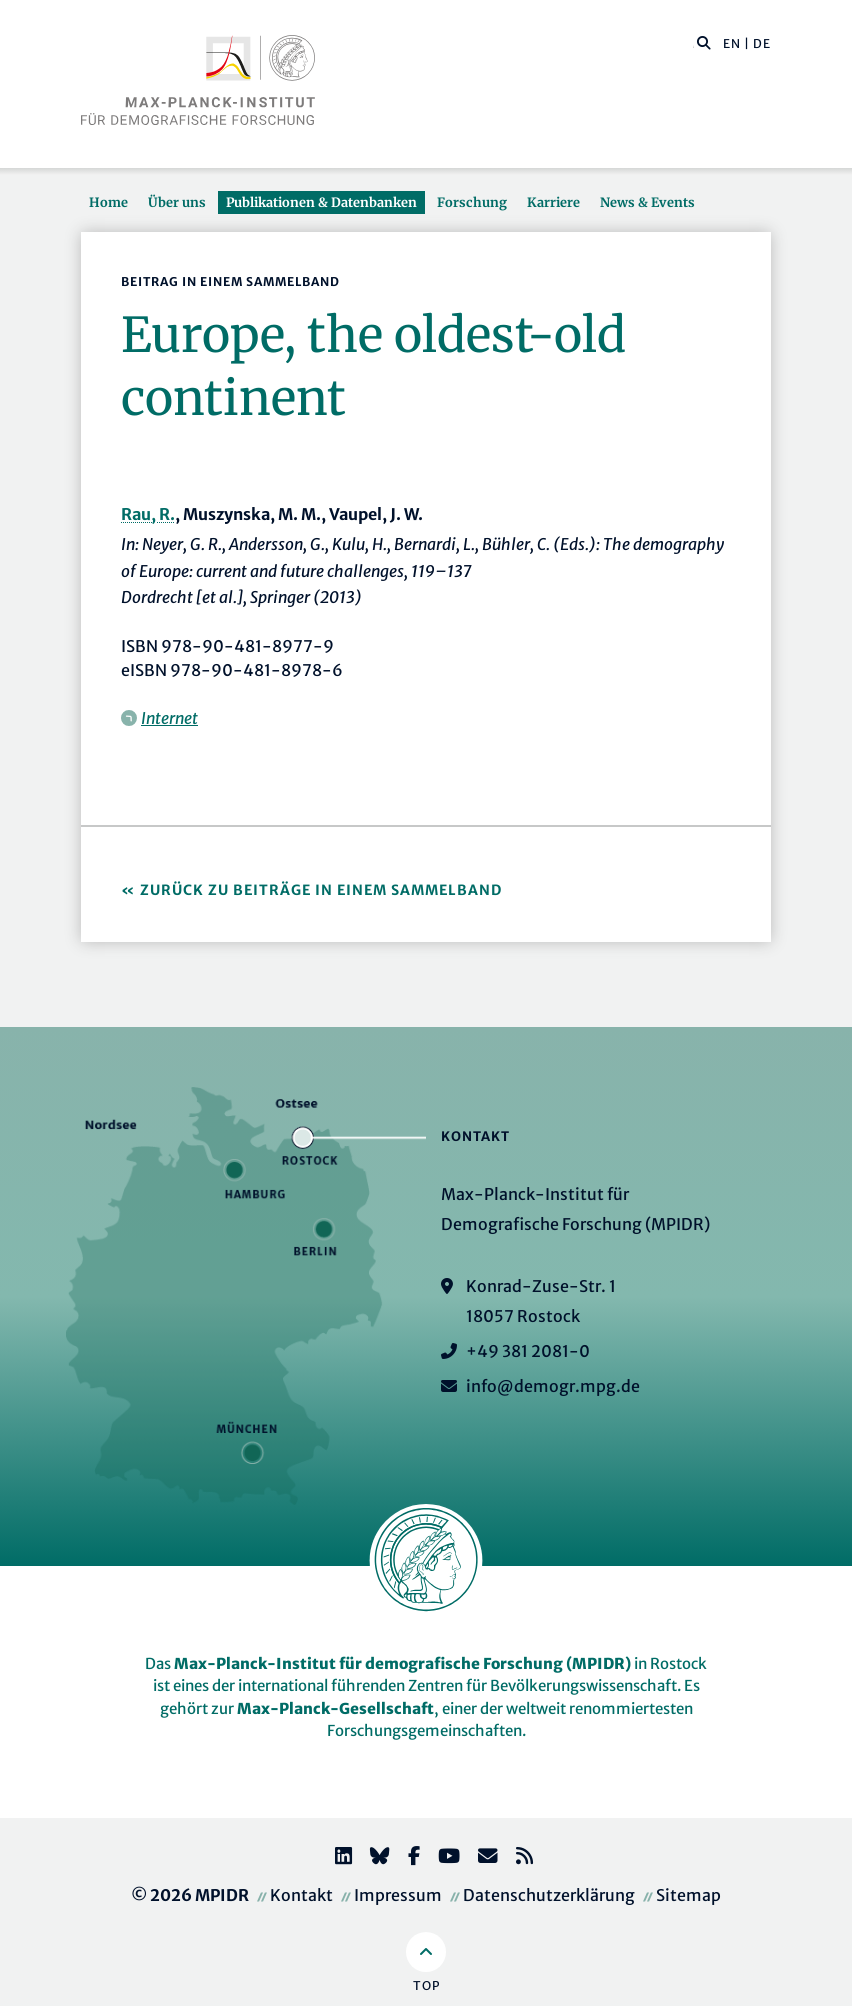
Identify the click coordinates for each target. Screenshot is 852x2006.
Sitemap (688, 1895)
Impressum (398, 1895)
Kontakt (301, 1895)
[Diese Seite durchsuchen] (693, 44)
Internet (169, 718)
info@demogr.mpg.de (553, 1386)
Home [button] (108, 202)
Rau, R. (148, 514)
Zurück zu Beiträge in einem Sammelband (321, 890)
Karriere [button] (553, 202)
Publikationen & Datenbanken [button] (321, 202)
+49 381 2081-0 (528, 1351)
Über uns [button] (177, 202)
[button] (704, 42)
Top (426, 1985)
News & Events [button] (647, 202)
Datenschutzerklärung (549, 1895)
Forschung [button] (472, 202)
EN (732, 43)
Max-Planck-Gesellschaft (335, 1708)
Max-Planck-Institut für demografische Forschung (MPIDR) (402, 1663)
